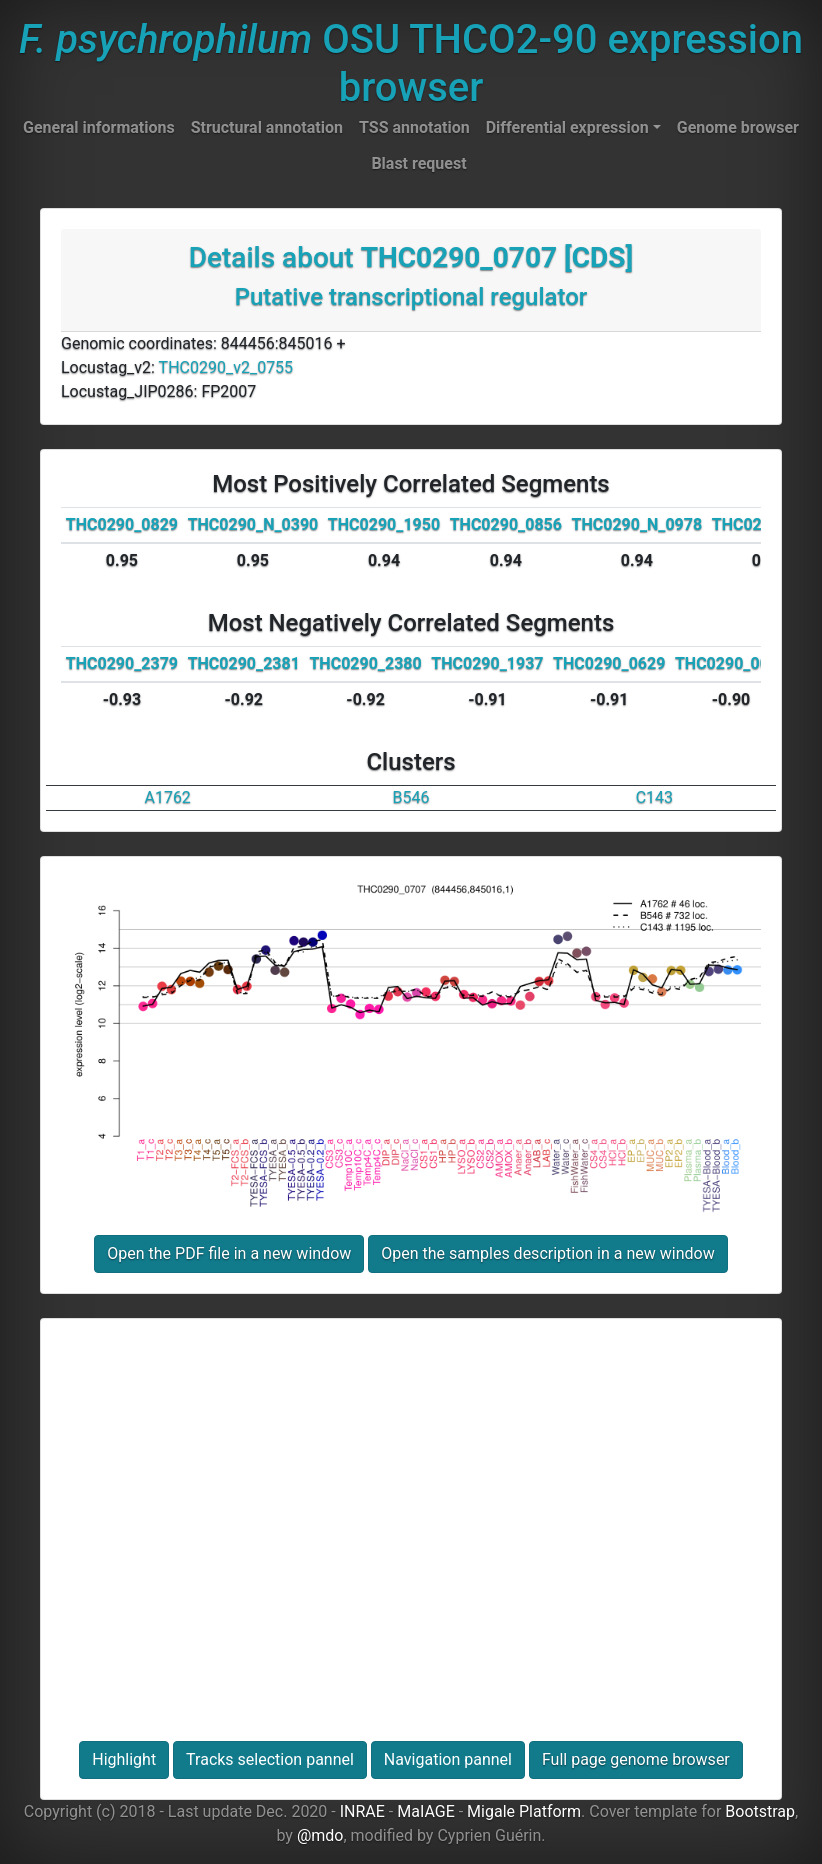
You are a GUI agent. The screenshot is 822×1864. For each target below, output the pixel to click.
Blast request (418, 163)
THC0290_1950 (384, 524)
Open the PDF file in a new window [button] (229, 1253)
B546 (411, 797)
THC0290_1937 (487, 663)
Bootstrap (760, 1811)
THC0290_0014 (731, 663)
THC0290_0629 (609, 663)
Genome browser (738, 127)
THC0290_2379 (122, 663)
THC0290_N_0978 (637, 524)
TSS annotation (414, 127)
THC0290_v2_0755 (226, 367)
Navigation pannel (448, 1759)
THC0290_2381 (244, 663)
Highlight (124, 1759)
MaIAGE (426, 1811)
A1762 (167, 797)
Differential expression (567, 127)
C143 (654, 797)
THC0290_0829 (122, 524)
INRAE (362, 1811)
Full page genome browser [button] (636, 1759)
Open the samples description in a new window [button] (547, 1253)
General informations (99, 127)
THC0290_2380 (365, 663)
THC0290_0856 (506, 524)
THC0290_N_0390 (253, 524)
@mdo (320, 1835)
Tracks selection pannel (270, 1759)
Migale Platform (524, 1811)
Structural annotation (267, 127)
